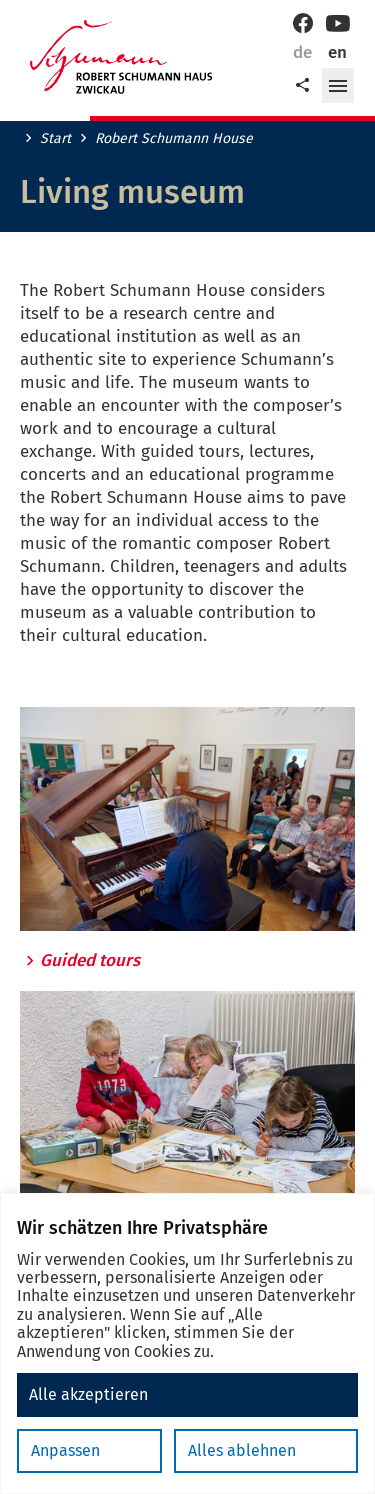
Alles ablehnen (242, 1450)
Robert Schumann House (174, 139)
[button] (338, 86)
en (337, 52)
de (302, 52)
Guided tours (90, 961)
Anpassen (65, 1450)
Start (55, 139)
